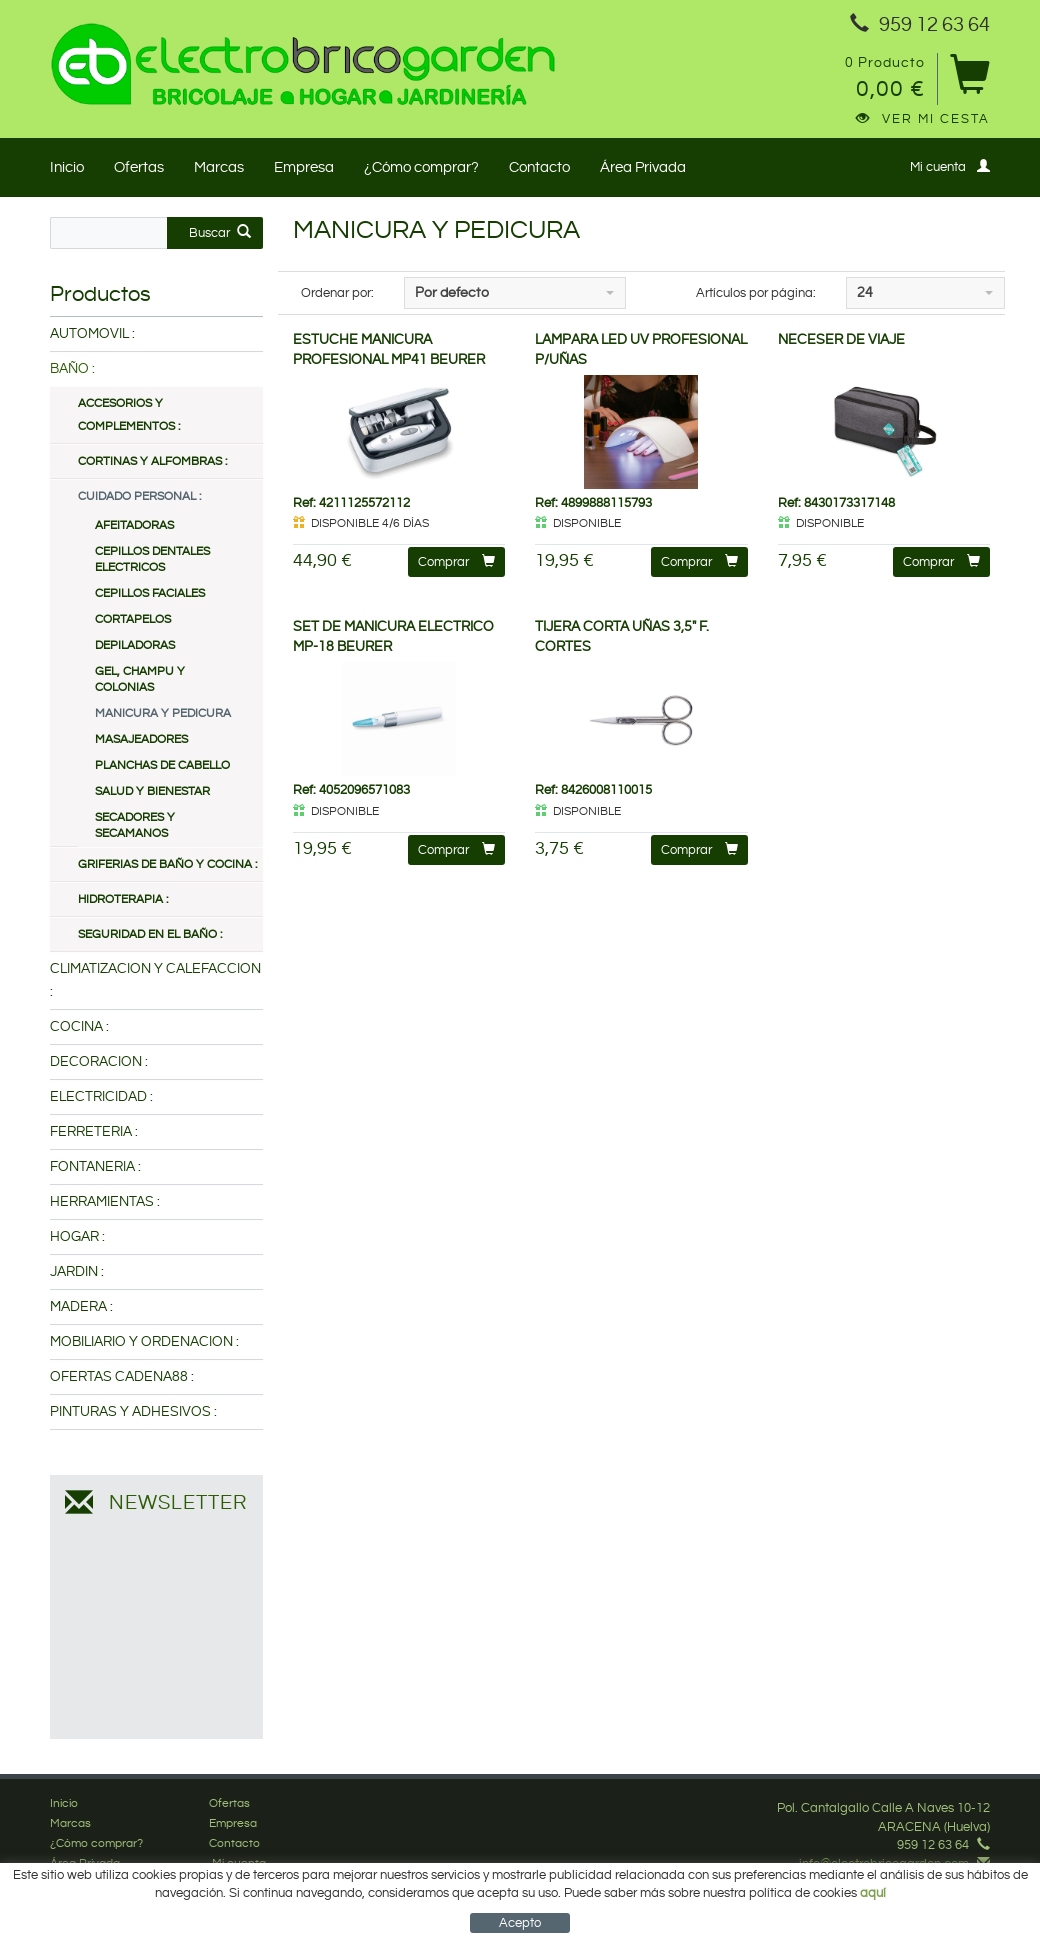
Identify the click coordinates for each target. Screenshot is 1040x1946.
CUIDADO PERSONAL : (139, 496)
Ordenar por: (337, 293)
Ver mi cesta (923, 119)
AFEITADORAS (134, 525)
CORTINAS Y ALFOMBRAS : (152, 461)
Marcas (219, 167)
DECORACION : (99, 1062)
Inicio (67, 167)
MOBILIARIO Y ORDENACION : (144, 1342)
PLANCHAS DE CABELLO (162, 765)
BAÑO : (72, 369)
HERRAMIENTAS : (105, 1202)
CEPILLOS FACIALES (150, 593)
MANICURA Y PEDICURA (163, 713)
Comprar (456, 561)
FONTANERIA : (95, 1167)
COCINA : (79, 1027)
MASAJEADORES (141, 739)
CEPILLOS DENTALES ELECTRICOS (152, 559)
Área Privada (643, 167)
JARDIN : (77, 1272)
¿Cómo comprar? (421, 167)
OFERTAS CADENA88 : (122, 1377)
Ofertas (139, 167)
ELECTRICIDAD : (101, 1097)
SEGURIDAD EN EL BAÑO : (150, 934)
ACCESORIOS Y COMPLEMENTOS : (129, 415)
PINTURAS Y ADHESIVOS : (133, 1412)
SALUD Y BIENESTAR (152, 791)
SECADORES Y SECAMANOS (135, 825)
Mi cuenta (950, 166)
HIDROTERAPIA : (123, 899)
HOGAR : (77, 1237)
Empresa (304, 167)
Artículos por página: (756, 293)
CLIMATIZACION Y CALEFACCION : (155, 980)
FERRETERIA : (94, 1132)
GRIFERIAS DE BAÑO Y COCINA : (167, 864)
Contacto (539, 167)
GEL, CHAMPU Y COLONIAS (140, 679)
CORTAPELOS (133, 619)
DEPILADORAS (135, 645)
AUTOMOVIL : (92, 334)
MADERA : (81, 1307)
